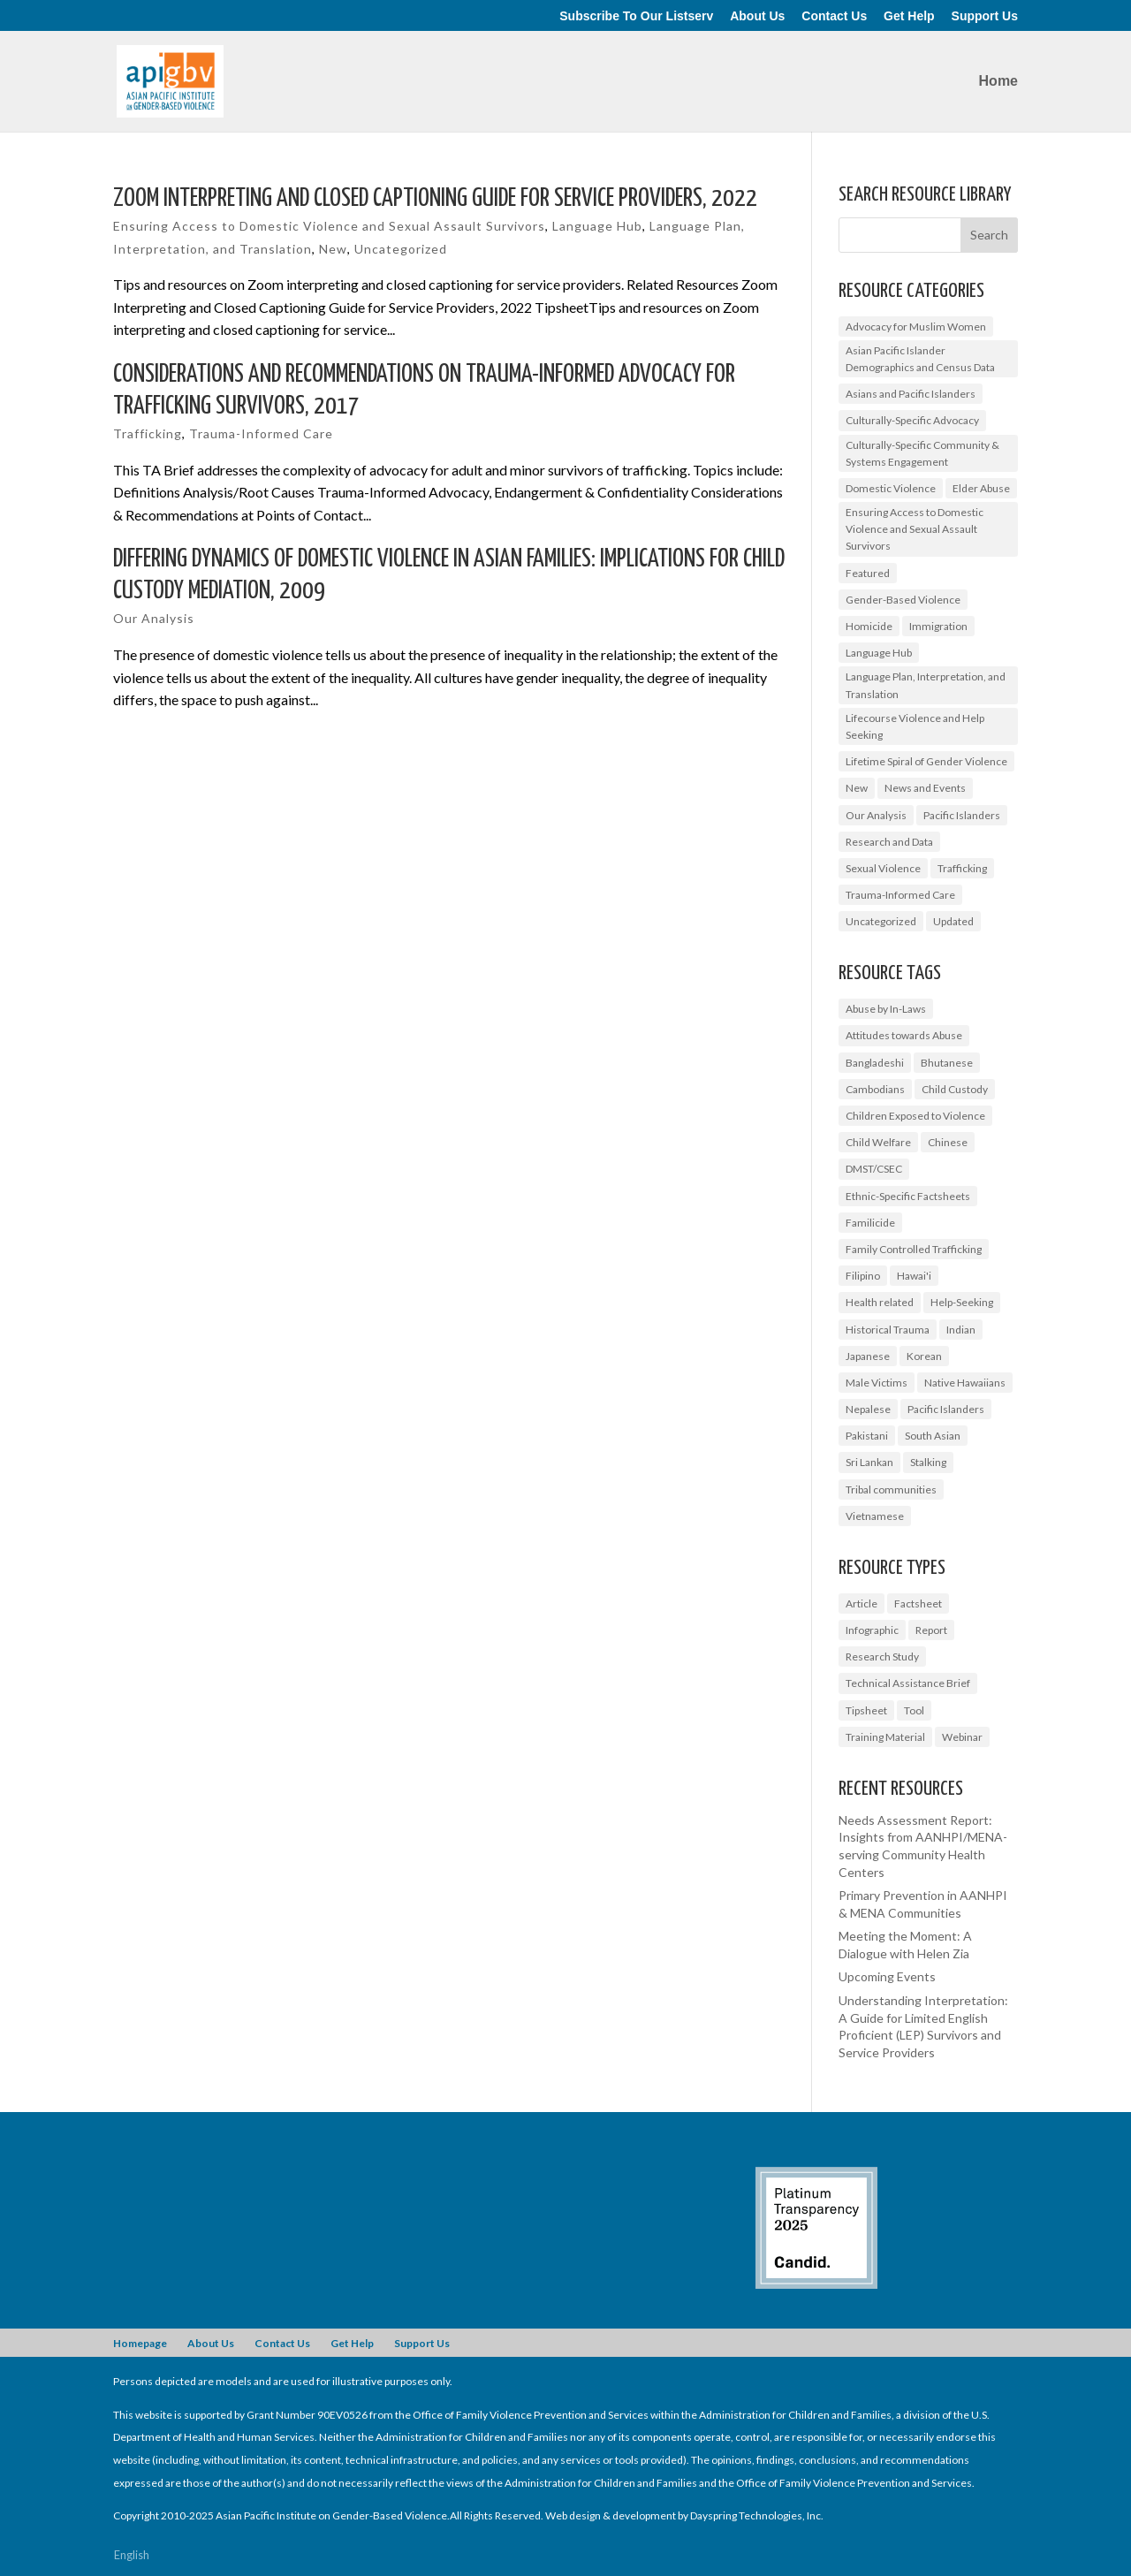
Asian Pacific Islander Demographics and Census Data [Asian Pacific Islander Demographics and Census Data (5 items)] (920, 359)
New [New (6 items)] (857, 787)
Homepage (140, 2343)
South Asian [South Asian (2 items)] (932, 1435)
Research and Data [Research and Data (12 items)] (889, 841)
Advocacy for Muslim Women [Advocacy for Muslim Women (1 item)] (916, 326)
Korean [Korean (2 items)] (924, 1356)
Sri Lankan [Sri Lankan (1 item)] (869, 1462)
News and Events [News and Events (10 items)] (925, 787)
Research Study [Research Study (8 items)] (882, 1656)
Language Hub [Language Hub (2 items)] (879, 652)
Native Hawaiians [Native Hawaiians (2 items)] (965, 1382)
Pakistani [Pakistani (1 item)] (867, 1435)
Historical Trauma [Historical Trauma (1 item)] (888, 1329)
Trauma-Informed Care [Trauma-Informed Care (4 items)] (900, 894)
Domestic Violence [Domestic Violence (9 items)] (891, 488)
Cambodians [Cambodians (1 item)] (875, 1089)
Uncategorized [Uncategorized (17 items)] (881, 921)
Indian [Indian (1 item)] (960, 1329)
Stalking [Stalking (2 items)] (928, 1462)
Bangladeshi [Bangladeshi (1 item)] (875, 1062)
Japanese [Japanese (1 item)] (868, 1356)
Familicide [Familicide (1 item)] (870, 1222)
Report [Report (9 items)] (931, 1630)
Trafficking (147, 433)
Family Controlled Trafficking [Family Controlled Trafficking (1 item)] (914, 1249)
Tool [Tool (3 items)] (914, 1710)
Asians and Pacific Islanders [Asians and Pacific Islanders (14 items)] (910, 393)
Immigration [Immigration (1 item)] (938, 626)
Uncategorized (400, 248)
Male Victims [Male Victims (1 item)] (876, 1382)
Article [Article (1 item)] (861, 1603)
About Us (757, 16)
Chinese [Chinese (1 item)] (948, 1142)
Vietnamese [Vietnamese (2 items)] (875, 1516)
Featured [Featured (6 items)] (868, 573)
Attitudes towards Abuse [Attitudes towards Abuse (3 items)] (904, 1035)
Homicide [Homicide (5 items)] (869, 626)
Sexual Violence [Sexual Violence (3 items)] (883, 868)
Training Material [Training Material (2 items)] (885, 1737)
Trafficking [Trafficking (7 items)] (962, 868)
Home (998, 81)
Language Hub (597, 225)
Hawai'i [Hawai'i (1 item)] (914, 1275)
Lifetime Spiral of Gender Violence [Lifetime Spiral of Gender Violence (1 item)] (926, 761)
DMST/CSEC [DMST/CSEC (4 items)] (874, 1168)
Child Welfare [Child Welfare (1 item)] (878, 1142)
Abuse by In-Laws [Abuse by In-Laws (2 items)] (886, 1008)
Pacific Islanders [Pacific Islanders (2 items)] (961, 815)
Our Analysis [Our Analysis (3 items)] (876, 815)
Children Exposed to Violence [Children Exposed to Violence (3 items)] (915, 1115)
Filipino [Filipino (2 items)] (863, 1275)
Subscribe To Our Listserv (636, 16)
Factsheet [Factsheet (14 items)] (918, 1603)
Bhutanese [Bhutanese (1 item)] (947, 1062)
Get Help (909, 16)
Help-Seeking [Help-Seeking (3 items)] (961, 1302)
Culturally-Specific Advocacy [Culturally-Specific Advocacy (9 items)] (912, 420)
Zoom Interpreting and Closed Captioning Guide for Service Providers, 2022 (435, 198)
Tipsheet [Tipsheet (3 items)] (866, 1710)
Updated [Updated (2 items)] (953, 921)
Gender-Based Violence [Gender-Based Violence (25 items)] (903, 599)
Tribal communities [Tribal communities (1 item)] (891, 1489)
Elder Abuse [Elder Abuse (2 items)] (981, 488)
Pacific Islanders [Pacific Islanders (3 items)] (945, 1409)
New (333, 248)
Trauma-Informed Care (261, 433)
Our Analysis (153, 618)
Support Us (985, 16)
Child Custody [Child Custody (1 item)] (955, 1089)
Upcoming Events (887, 1976)
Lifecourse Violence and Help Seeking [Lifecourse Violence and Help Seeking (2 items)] (915, 726)
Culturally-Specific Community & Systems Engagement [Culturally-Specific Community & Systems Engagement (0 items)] (922, 453)
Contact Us (834, 16)
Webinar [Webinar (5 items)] (962, 1737)
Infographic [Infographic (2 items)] (872, 1630)
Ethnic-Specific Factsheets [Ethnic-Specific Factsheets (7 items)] (908, 1196)
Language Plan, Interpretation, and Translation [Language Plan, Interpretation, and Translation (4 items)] (926, 685)
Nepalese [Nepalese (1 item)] (868, 1409)
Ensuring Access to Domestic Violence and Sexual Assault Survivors (329, 225)
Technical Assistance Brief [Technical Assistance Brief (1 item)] (908, 1683)
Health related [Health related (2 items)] (880, 1302)
